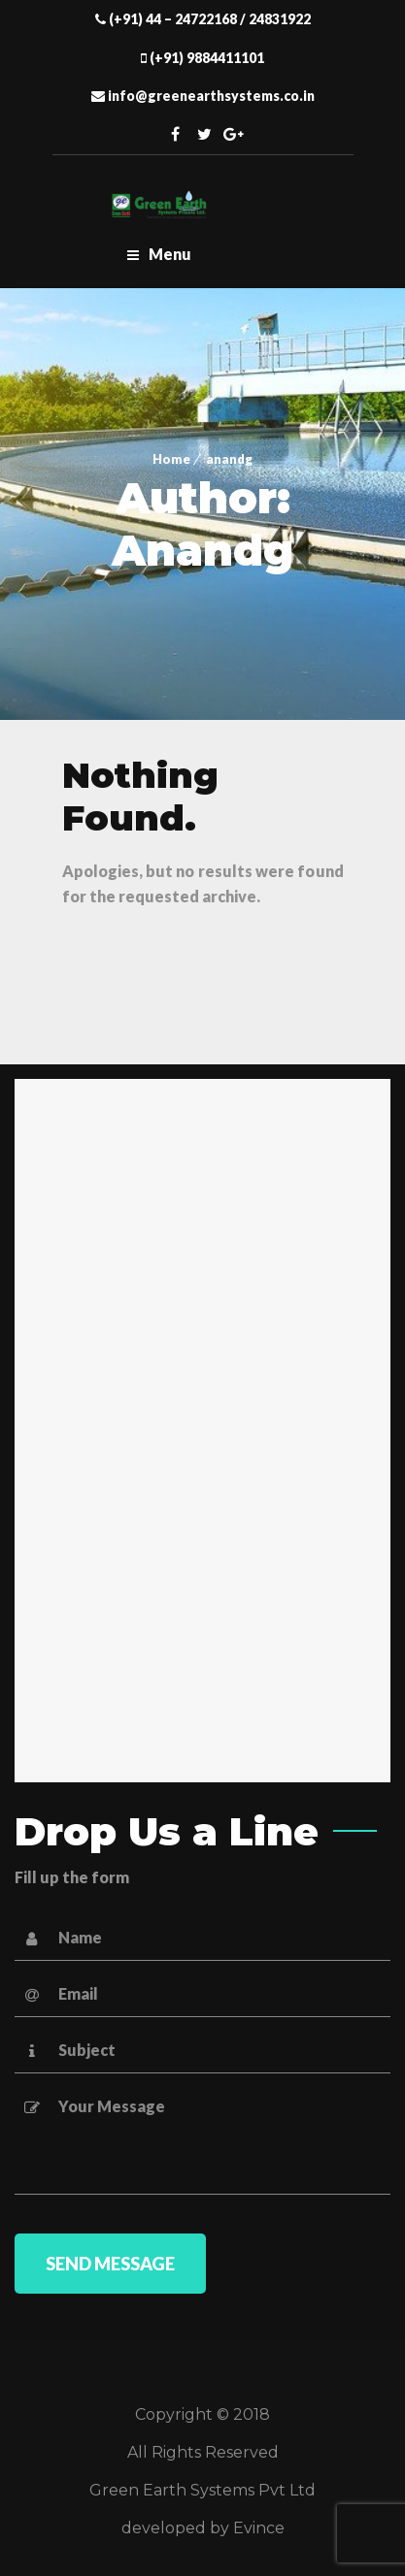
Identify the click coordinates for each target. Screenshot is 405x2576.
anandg (229, 459)
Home (171, 459)
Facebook (174, 133)
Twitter (204, 133)
